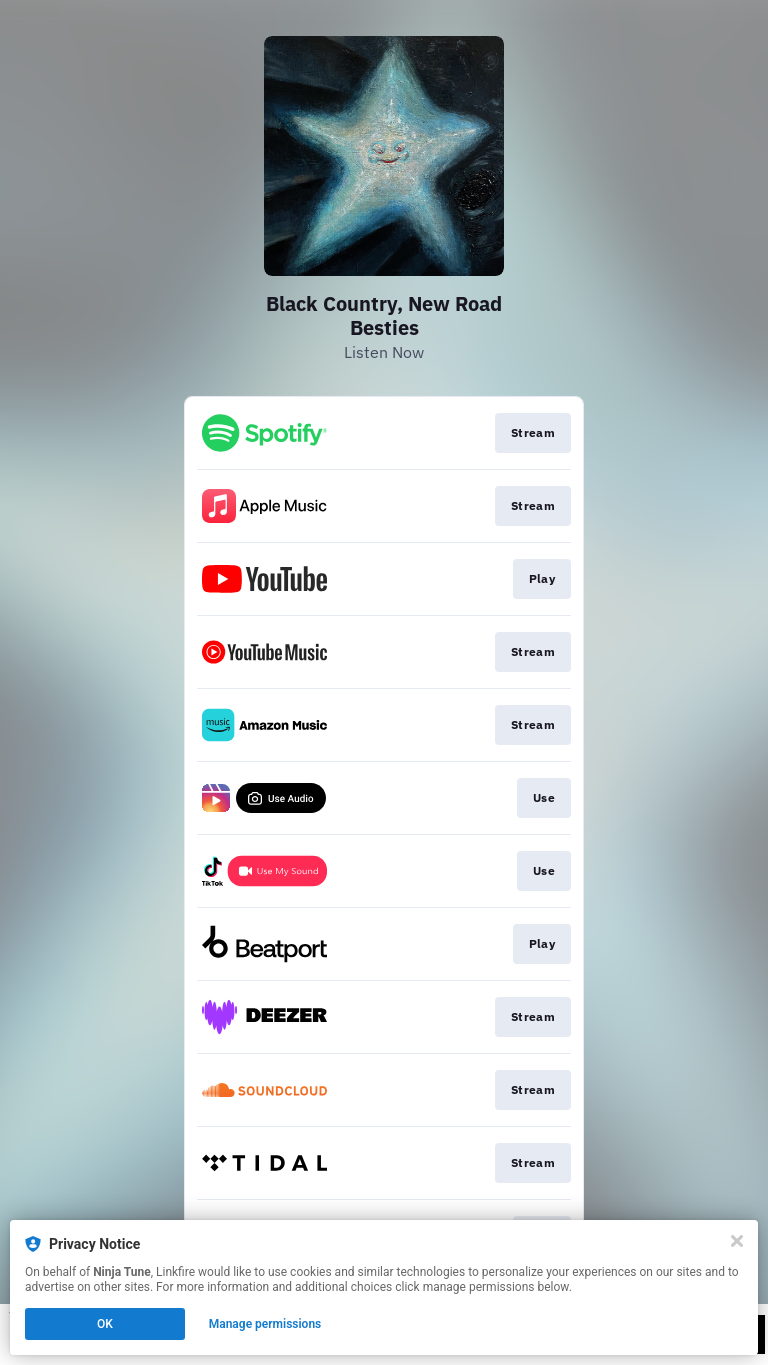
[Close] (737, 1241)
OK (105, 1324)
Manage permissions (265, 1324)
